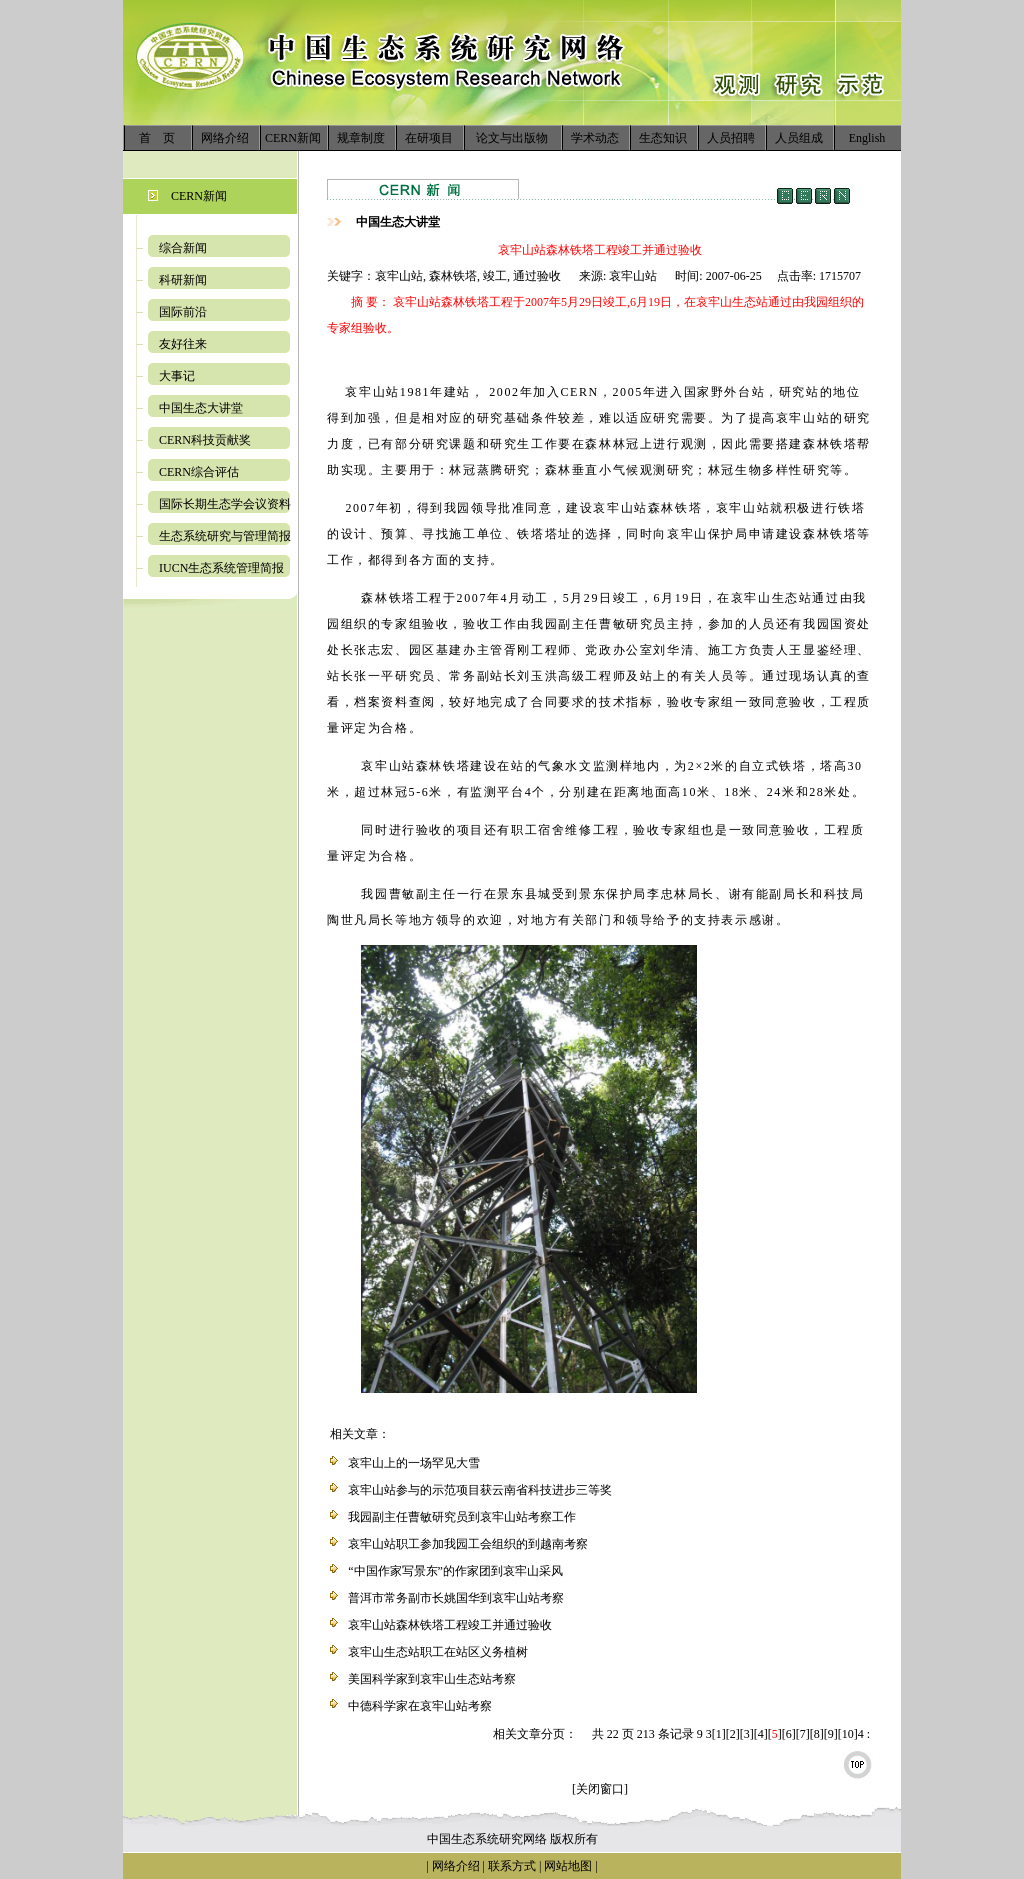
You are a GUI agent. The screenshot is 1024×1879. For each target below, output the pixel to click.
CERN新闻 (293, 138)
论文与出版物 (512, 138)
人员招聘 (731, 138)
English (867, 138)
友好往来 (183, 344)
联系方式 (510, 1866)
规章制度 (361, 138)
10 (848, 1734)
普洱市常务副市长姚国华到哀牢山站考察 (456, 1598)
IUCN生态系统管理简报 (221, 568)
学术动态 (595, 138)
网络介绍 (225, 138)
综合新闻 (183, 248)
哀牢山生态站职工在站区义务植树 (438, 1652)
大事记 (177, 376)
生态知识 (663, 138)
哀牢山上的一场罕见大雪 (414, 1463)
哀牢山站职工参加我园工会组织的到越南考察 (468, 1544)
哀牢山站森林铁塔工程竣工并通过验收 (450, 1625)
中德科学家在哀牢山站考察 (420, 1706)
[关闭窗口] (600, 1789)
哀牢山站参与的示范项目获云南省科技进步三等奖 (480, 1490)
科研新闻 (183, 280)
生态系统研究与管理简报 (225, 536)
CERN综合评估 (199, 472)
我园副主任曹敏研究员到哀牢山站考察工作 (462, 1517)
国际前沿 (183, 312)
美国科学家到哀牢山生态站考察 (432, 1679)
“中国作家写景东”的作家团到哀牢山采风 (455, 1571)
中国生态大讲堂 (201, 408)
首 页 (157, 138)
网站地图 (568, 1866)
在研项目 (429, 138)
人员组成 (799, 138)
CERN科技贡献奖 (205, 440)
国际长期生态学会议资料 (225, 504)
